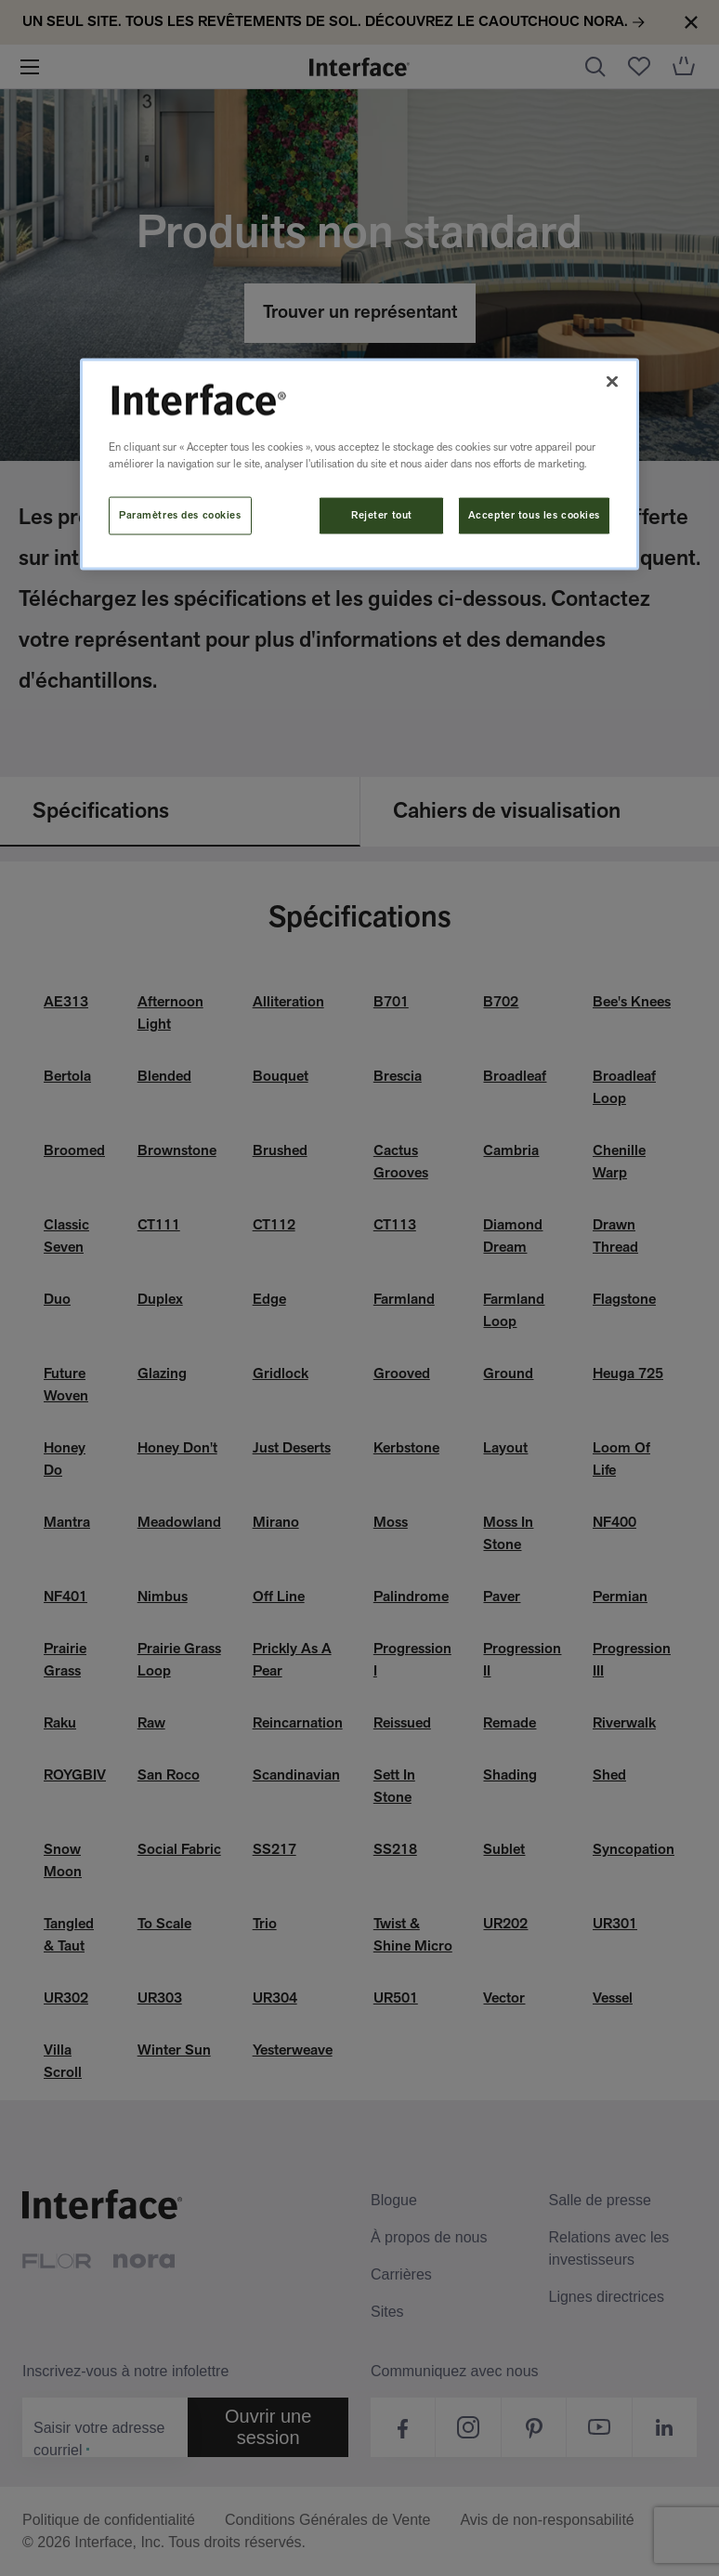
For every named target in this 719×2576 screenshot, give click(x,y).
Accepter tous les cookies (534, 514)
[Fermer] (612, 381)
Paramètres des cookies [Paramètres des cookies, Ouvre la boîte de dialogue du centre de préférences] (180, 514)
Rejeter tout (381, 514)
